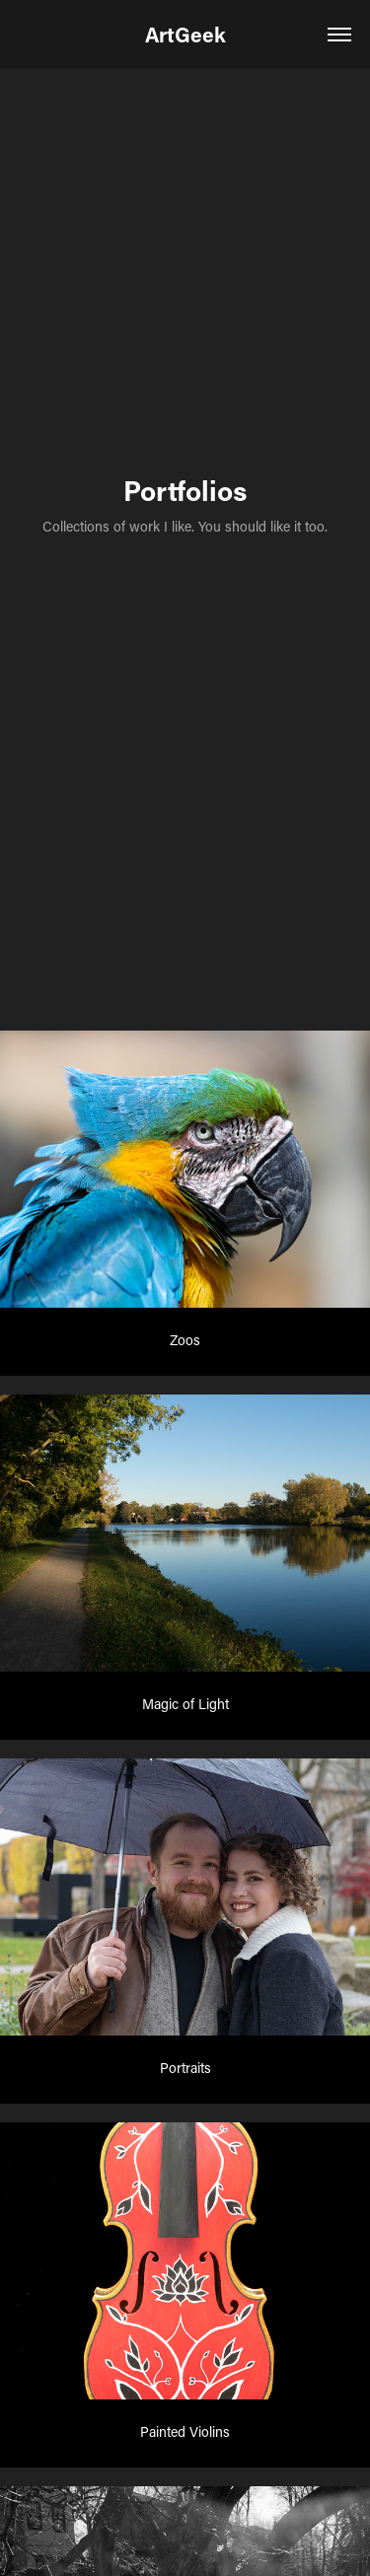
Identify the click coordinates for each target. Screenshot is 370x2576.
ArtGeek (185, 34)
